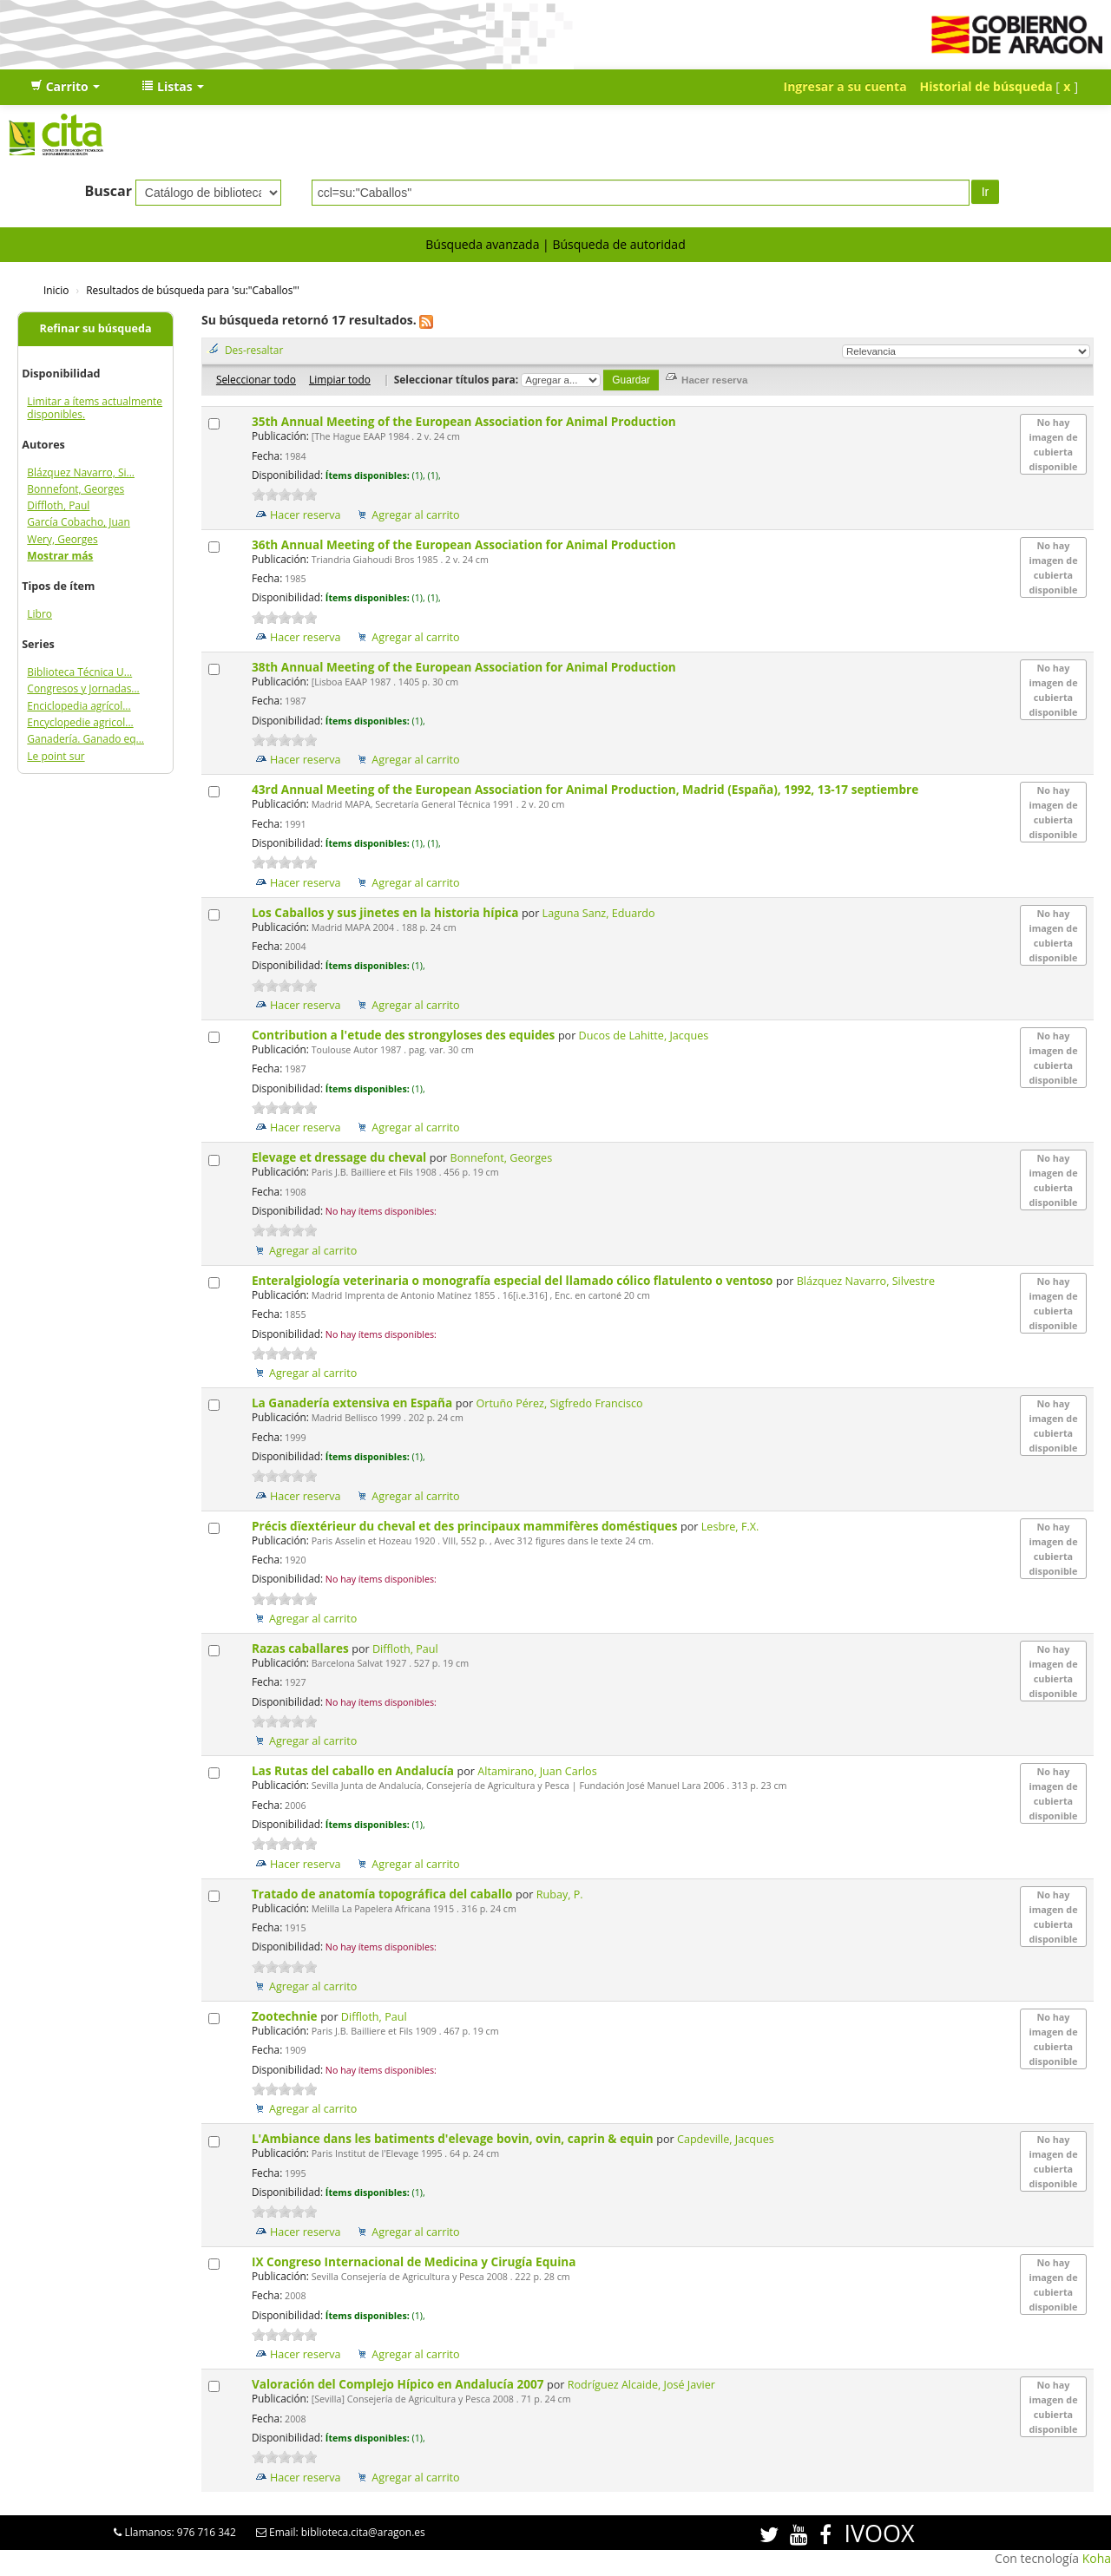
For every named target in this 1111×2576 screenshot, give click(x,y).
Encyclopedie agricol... (80, 722)
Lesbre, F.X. (730, 1526)
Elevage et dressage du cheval (341, 1157)
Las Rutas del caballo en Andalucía (354, 1770)
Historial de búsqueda (986, 86)
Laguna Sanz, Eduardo (598, 913)
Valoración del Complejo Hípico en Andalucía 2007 (399, 2384)
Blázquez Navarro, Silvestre (866, 1281)
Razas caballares (302, 1648)
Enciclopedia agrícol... (78, 705)
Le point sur (55, 756)
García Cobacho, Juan (78, 522)
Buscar (108, 191)
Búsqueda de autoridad (618, 244)
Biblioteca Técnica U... (79, 672)
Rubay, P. (559, 1894)
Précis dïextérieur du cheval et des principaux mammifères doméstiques (466, 1525)
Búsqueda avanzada (482, 244)
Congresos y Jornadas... (83, 688)
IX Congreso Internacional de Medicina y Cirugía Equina (415, 2261)
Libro (39, 613)
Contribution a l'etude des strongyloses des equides (405, 1034)
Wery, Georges (62, 539)
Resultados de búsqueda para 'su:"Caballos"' (192, 290)
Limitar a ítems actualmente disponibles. (94, 408)
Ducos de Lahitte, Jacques (644, 1035)
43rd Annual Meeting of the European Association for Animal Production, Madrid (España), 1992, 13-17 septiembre (587, 789)
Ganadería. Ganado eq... (85, 738)
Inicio (56, 290)
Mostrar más (60, 555)
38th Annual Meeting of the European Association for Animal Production (465, 667)
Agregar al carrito (415, 515)
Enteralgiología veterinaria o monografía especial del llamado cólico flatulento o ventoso (514, 1280)
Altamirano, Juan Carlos (536, 1771)
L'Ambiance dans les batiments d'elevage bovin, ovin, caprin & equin (454, 2138)
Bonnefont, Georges (75, 489)
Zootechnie (286, 2016)
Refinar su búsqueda (96, 328)
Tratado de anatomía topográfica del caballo (384, 1893)
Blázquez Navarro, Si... (81, 472)
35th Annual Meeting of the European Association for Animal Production (465, 421)
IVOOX (879, 2533)
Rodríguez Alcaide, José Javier (641, 2384)
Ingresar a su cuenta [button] (845, 86)
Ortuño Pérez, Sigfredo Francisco (559, 1403)
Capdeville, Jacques (725, 2139)
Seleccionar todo (256, 379)
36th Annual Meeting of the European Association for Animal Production (465, 544)
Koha (1096, 2558)
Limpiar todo (340, 379)
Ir (985, 192)
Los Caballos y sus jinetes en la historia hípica (387, 912)
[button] (65, 86)
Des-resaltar (254, 350)
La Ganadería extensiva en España (354, 1402)
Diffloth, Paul (58, 505)
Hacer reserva (305, 515)
